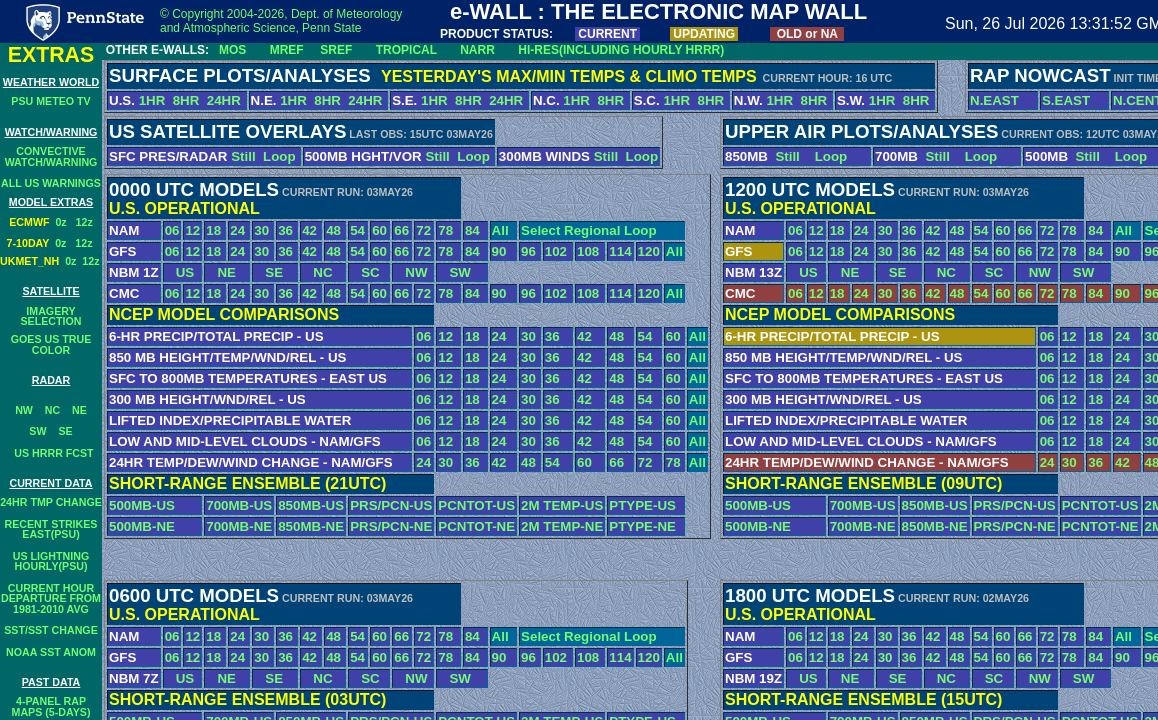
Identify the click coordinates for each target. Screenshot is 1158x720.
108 (588, 251)
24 (237, 230)
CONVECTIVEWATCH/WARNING (51, 156)
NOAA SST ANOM (51, 652)
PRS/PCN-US (391, 505)
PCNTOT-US (476, 505)
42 (309, 230)
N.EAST (994, 100)
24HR (226, 100)
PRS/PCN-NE (391, 526)
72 (423, 230)
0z (65, 222)
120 (649, 251)
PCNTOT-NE (476, 526)
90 (499, 251)
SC (365, 272)
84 (472, 230)
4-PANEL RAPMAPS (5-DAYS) (51, 706)
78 (445, 230)
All (500, 230)
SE (65, 431)
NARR (477, 50)
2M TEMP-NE (562, 526)
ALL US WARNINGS (51, 183)
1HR (152, 100)
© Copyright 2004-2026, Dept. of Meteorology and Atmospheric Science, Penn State (281, 21)
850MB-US (311, 505)
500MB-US (142, 505)
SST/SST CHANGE (51, 630)
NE (79, 410)
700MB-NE (239, 526)
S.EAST (1066, 100)
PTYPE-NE (642, 526)
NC (52, 410)
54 (357, 230)
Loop (279, 156)
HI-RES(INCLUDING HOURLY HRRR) (621, 50)
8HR (186, 100)
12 (192, 230)
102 (556, 251)
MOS (232, 50)
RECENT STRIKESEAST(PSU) (51, 529)
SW (37, 431)
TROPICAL (406, 50)
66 (401, 230)
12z (84, 222)
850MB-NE (311, 526)
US (180, 272)
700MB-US (239, 505)
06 (172, 230)
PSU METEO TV (50, 101)
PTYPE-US (642, 505)
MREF (287, 50)
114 (620, 251)
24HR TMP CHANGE (51, 502)
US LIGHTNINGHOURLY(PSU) (51, 561)
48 (333, 230)
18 (213, 230)
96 (528, 251)
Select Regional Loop (589, 230)
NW (24, 410)
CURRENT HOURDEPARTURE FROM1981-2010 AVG (51, 598)
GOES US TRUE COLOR (51, 344)
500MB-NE (142, 526)
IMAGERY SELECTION (51, 316)
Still (243, 156)
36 (285, 230)
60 (379, 230)
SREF (336, 50)
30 (261, 230)
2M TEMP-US (562, 505)
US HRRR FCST (50, 453)
